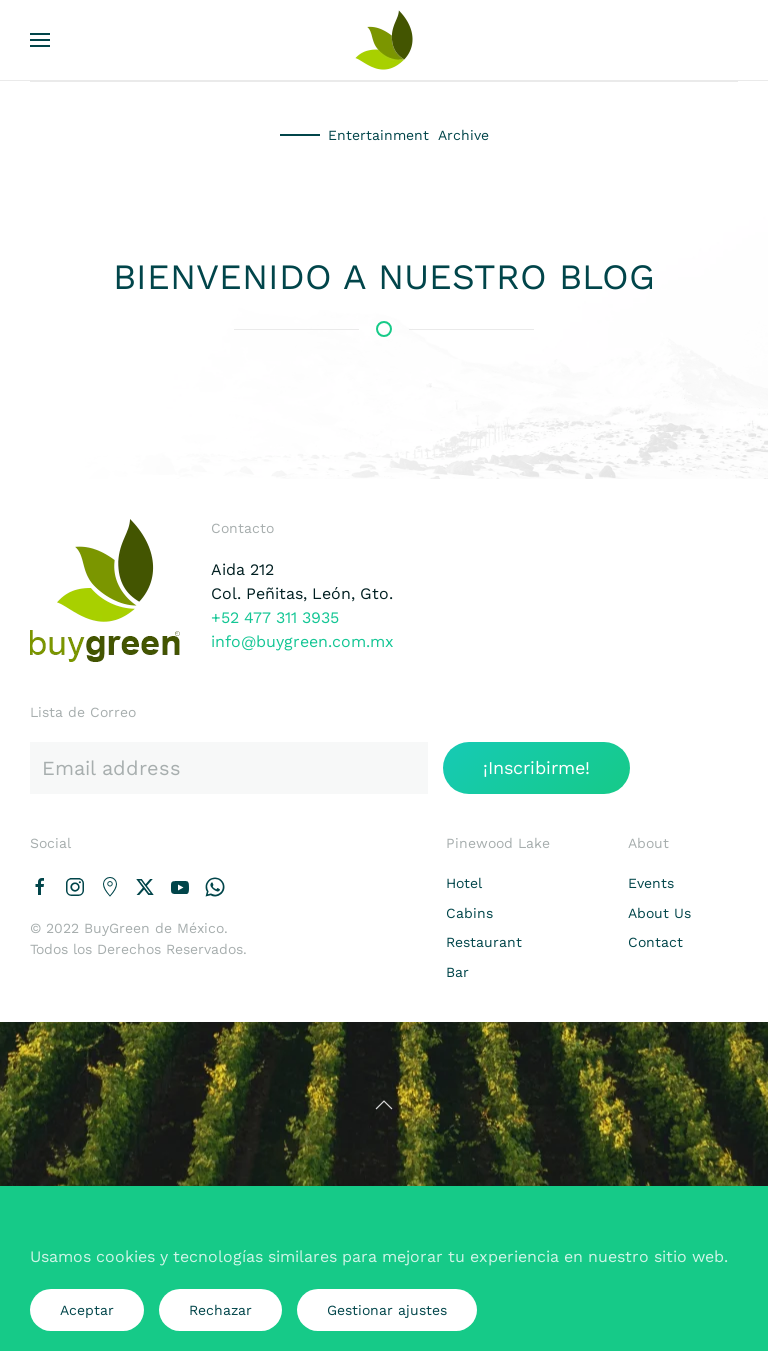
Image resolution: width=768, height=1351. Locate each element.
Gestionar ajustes (387, 1310)
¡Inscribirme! (536, 767)
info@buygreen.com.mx (302, 641)
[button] (40, 40)
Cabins (469, 913)
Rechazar (220, 1310)
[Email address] (229, 768)
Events (651, 883)
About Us (659, 913)
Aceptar (87, 1310)
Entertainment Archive (408, 135)
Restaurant (484, 942)
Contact (655, 942)
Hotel (464, 883)
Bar (457, 972)
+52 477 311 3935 (275, 617)
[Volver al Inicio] (384, 40)
